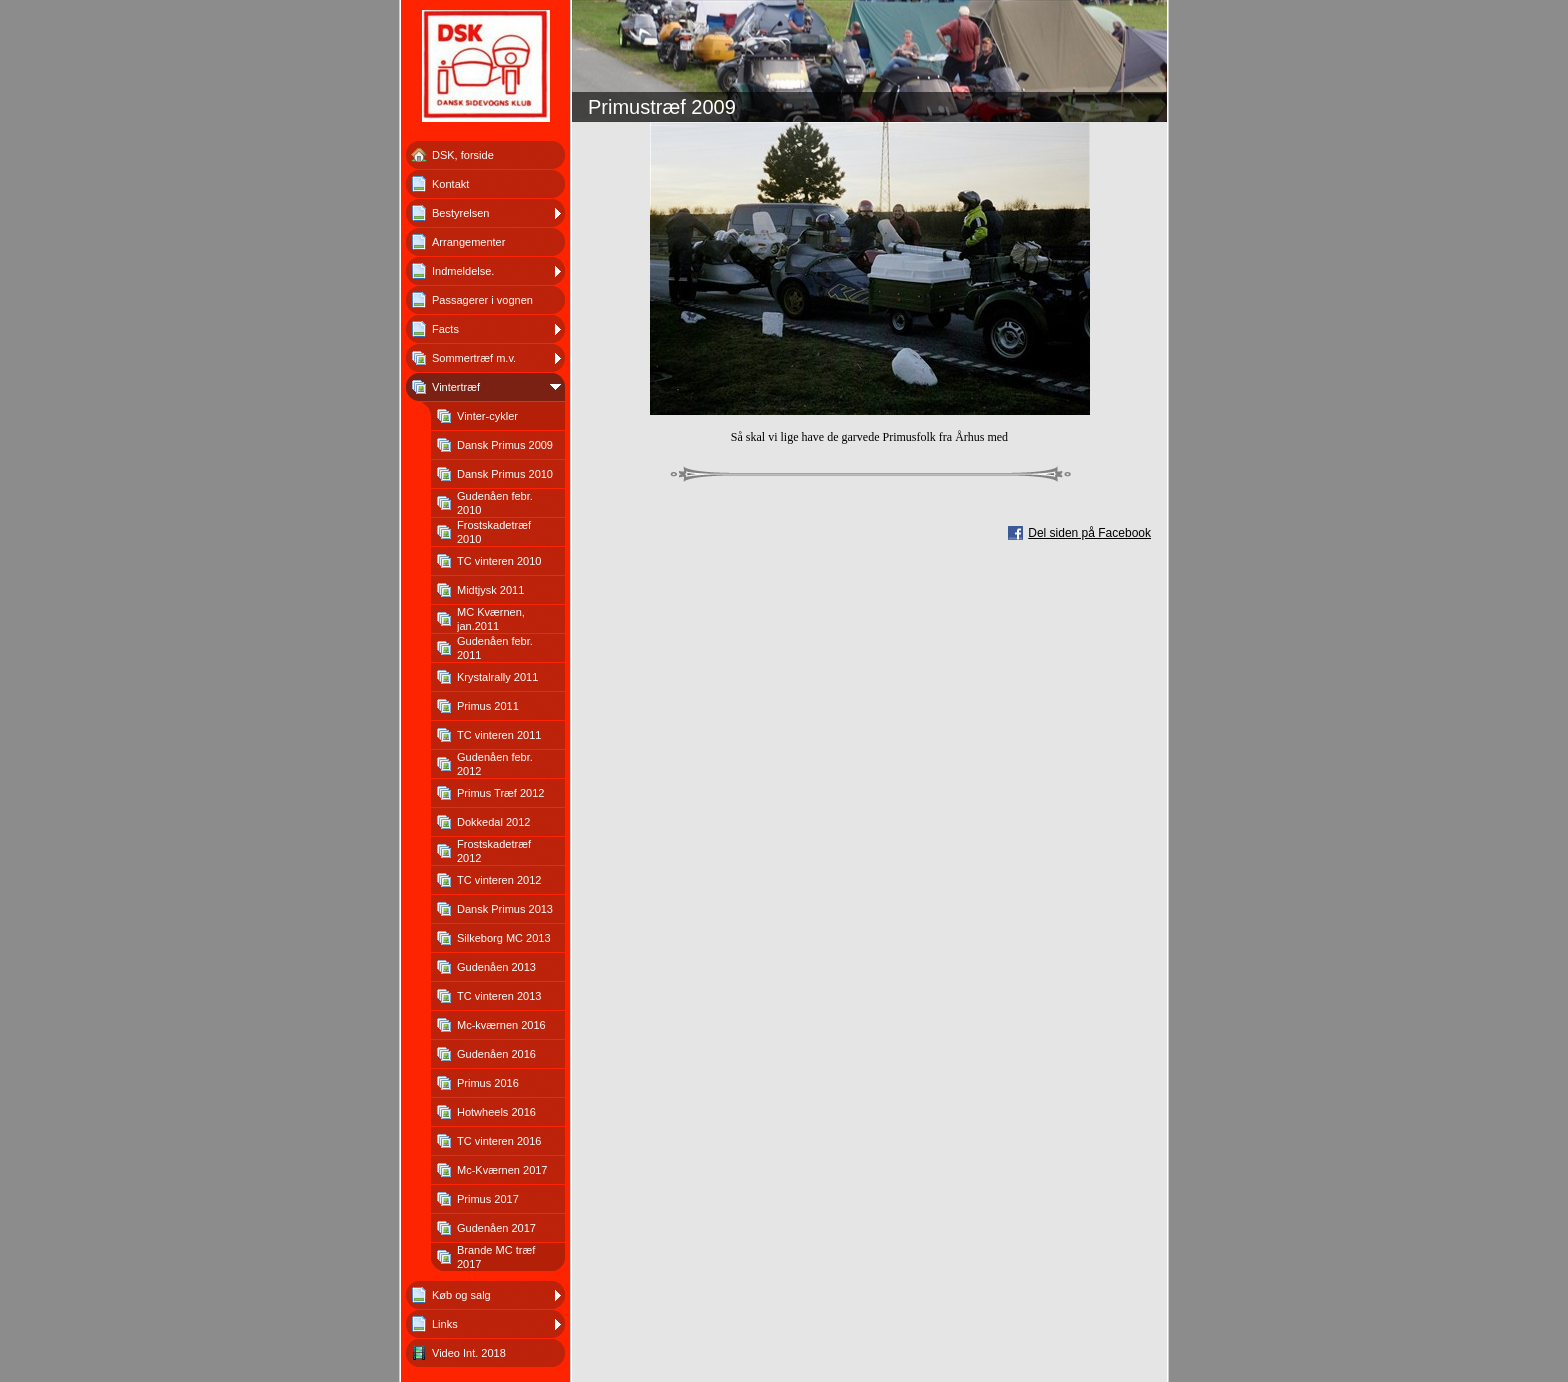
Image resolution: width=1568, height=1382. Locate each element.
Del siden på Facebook (1089, 533)
